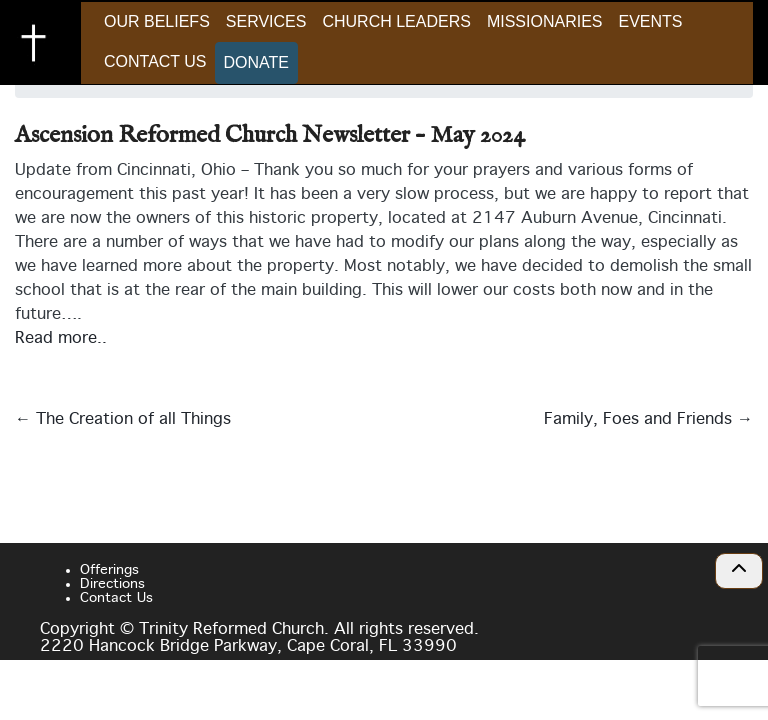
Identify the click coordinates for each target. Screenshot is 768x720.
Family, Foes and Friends (648, 419)
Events (650, 21)
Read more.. (61, 338)
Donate (256, 62)
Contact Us (155, 61)
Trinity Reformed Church (40, 43)
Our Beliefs (157, 21)
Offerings (109, 570)
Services (266, 21)
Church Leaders (396, 21)
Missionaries (545, 21)
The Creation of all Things (123, 419)
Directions (112, 584)
